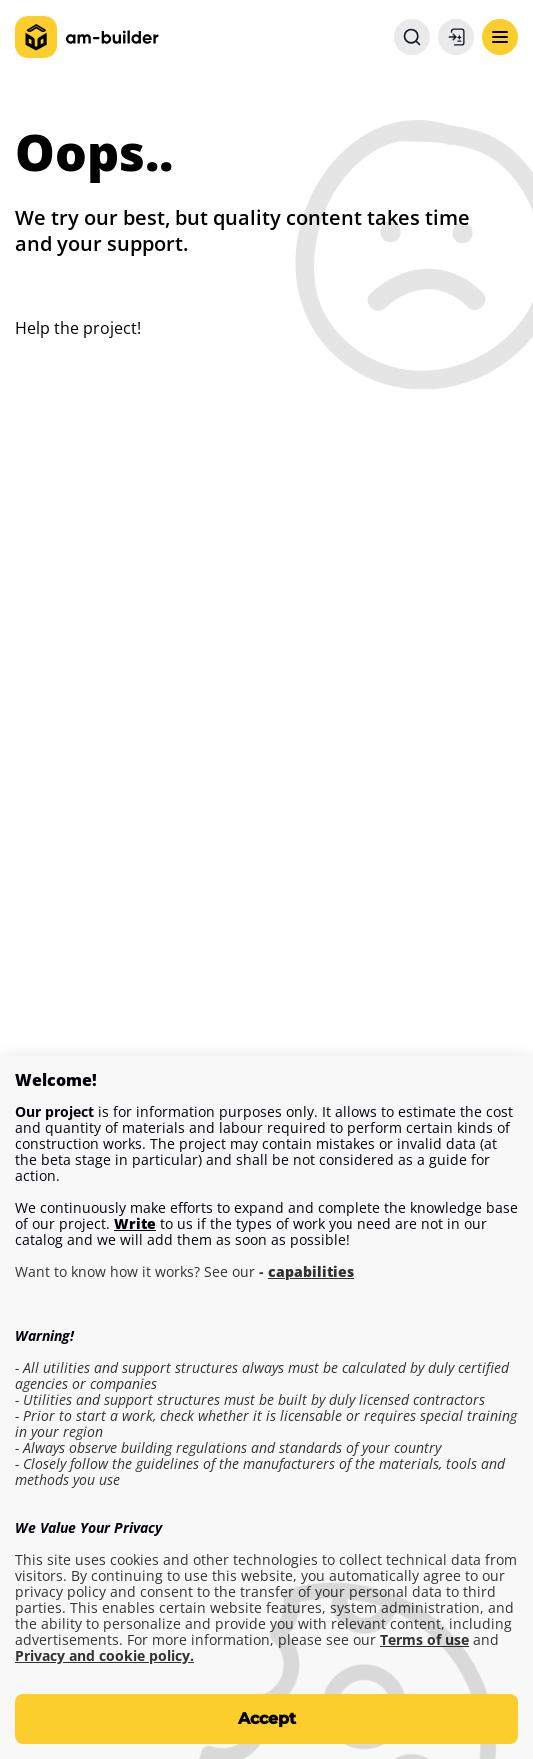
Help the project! (78, 328)
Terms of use (424, 1640)
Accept (267, 1718)
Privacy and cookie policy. (104, 1656)
